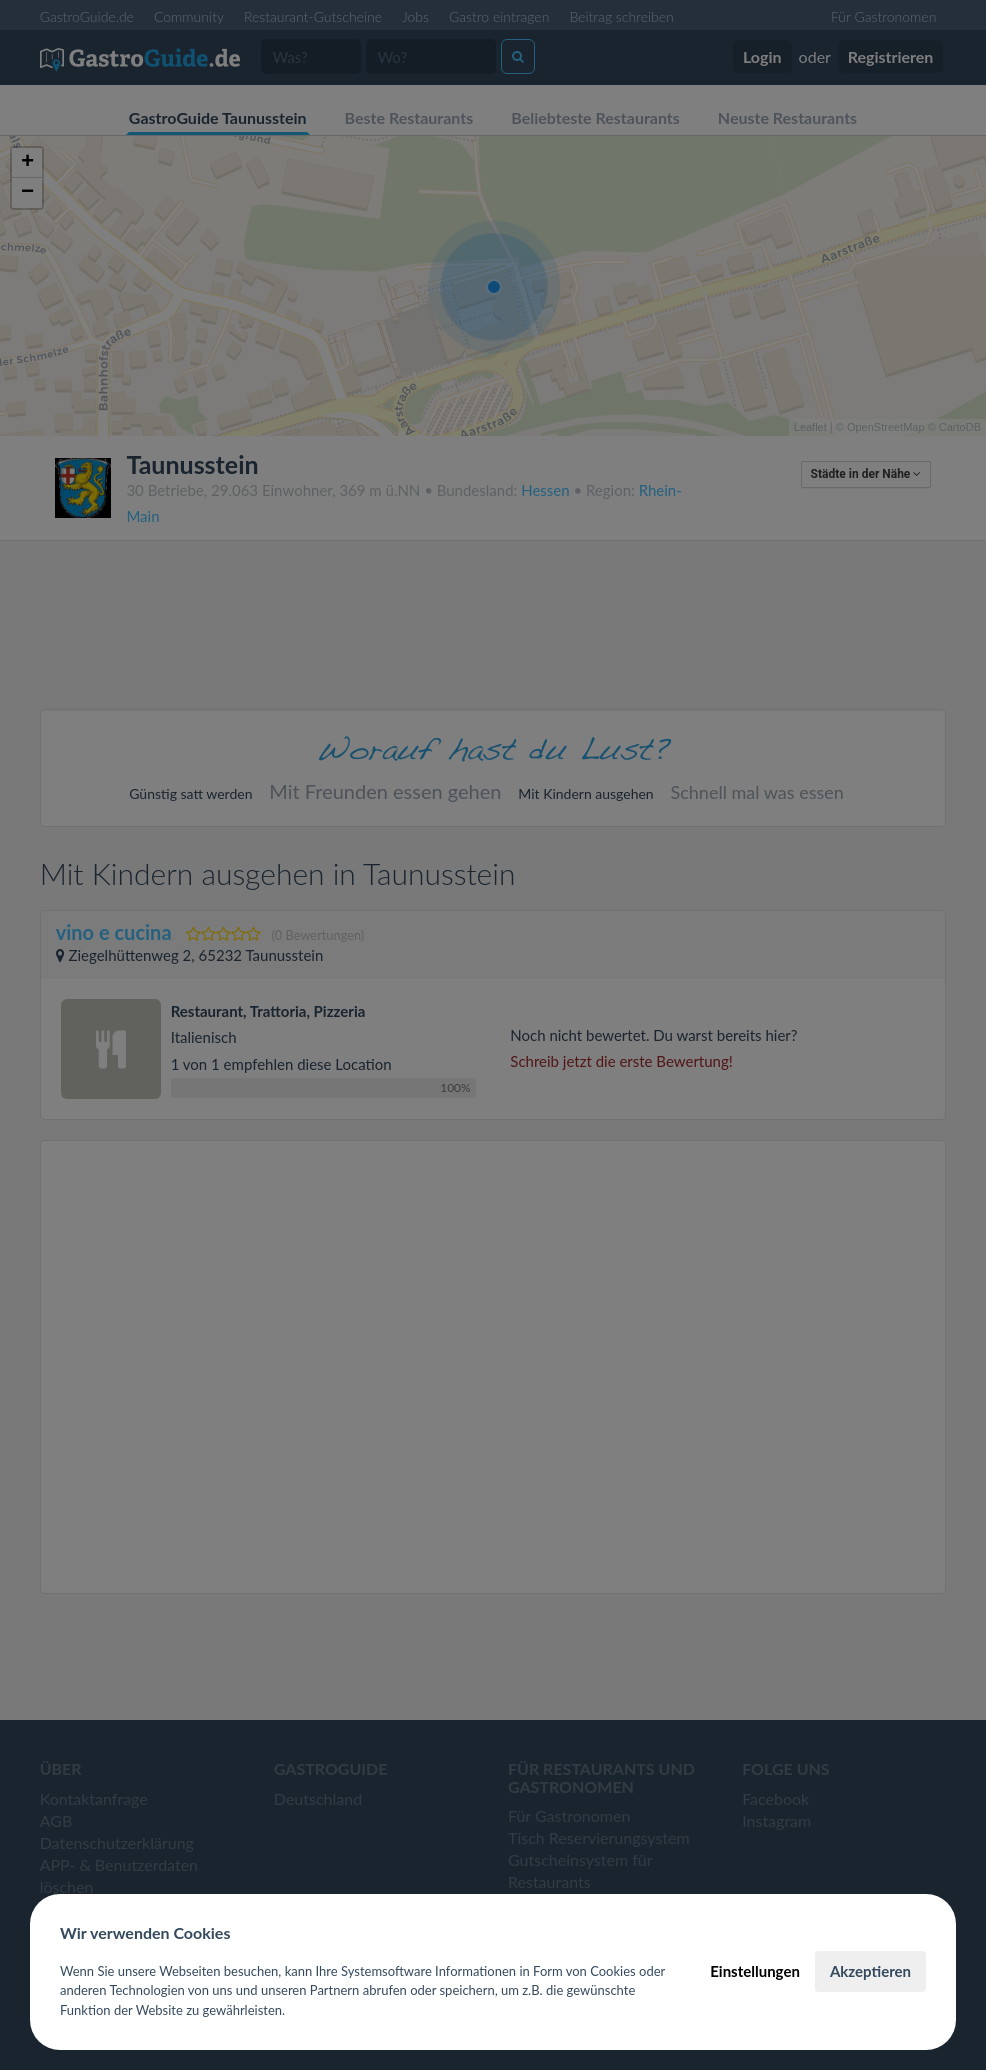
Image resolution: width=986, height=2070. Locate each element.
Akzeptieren (870, 1971)
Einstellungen (755, 1971)
